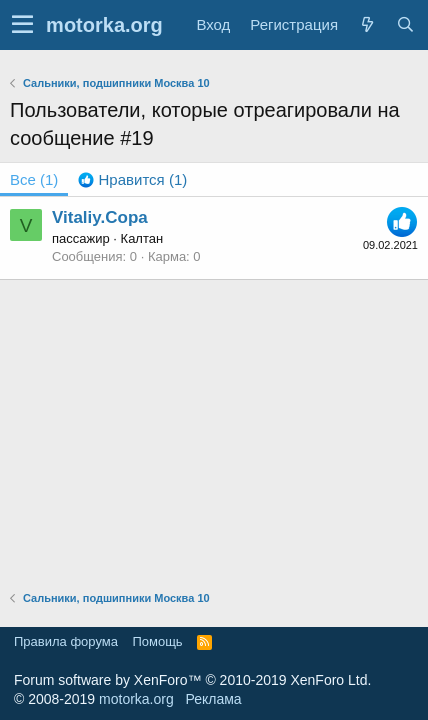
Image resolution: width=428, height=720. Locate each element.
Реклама (213, 699)
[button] (22, 25)
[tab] (132, 179)
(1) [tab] (34, 179)
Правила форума (66, 641)
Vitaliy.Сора (100, 217)
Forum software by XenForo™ (192, 680)
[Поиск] (405, 24)
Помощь (157, 641)
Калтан (142, 238)
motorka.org (136, 699)
